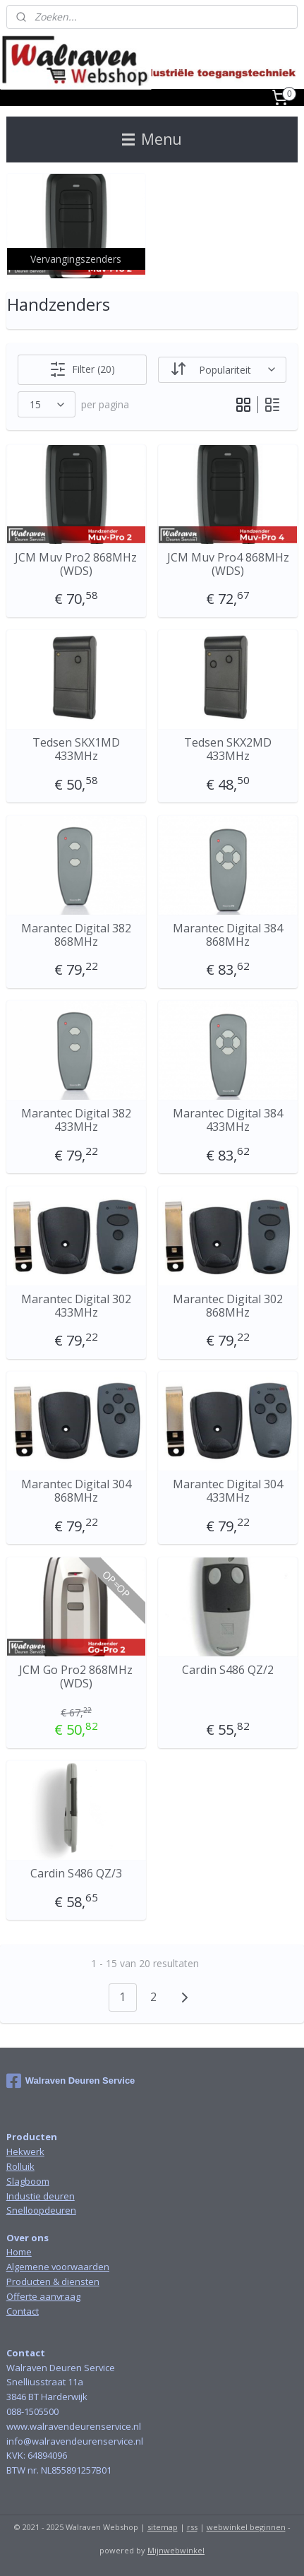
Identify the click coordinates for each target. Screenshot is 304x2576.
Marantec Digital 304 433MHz (228, 1491)
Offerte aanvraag (43, 2296)
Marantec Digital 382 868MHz (76, 935)
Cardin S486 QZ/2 (228, 1670)
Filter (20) (82, 369)
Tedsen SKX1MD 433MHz (76, 749)
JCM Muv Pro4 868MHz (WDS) (228, 564)
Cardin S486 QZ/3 (76, 1873)
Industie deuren (40, 2196)
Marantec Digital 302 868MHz (228, 1306)
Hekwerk (25, 2151)
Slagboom (27, 2181)
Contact (22, 2311)
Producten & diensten (52, 2281)
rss (192, 2527)
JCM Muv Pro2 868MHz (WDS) (76, 564)
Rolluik (20, 2166)
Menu (152, 139)
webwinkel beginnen (246, 2527)
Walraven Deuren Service (70, 2080)
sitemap (162, 2527)
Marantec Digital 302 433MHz (76, 1306)
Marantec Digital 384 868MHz (228, 935)
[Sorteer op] (222, 369)
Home (19, 2251)
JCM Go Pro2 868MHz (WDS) (76, 1676)
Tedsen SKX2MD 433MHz (228, 749)
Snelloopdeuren (41, 2210)
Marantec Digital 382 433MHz (76, 1120)
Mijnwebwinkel (176, 2550)
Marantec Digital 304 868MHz (76, 1491)
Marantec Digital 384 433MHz (228, 1120)
